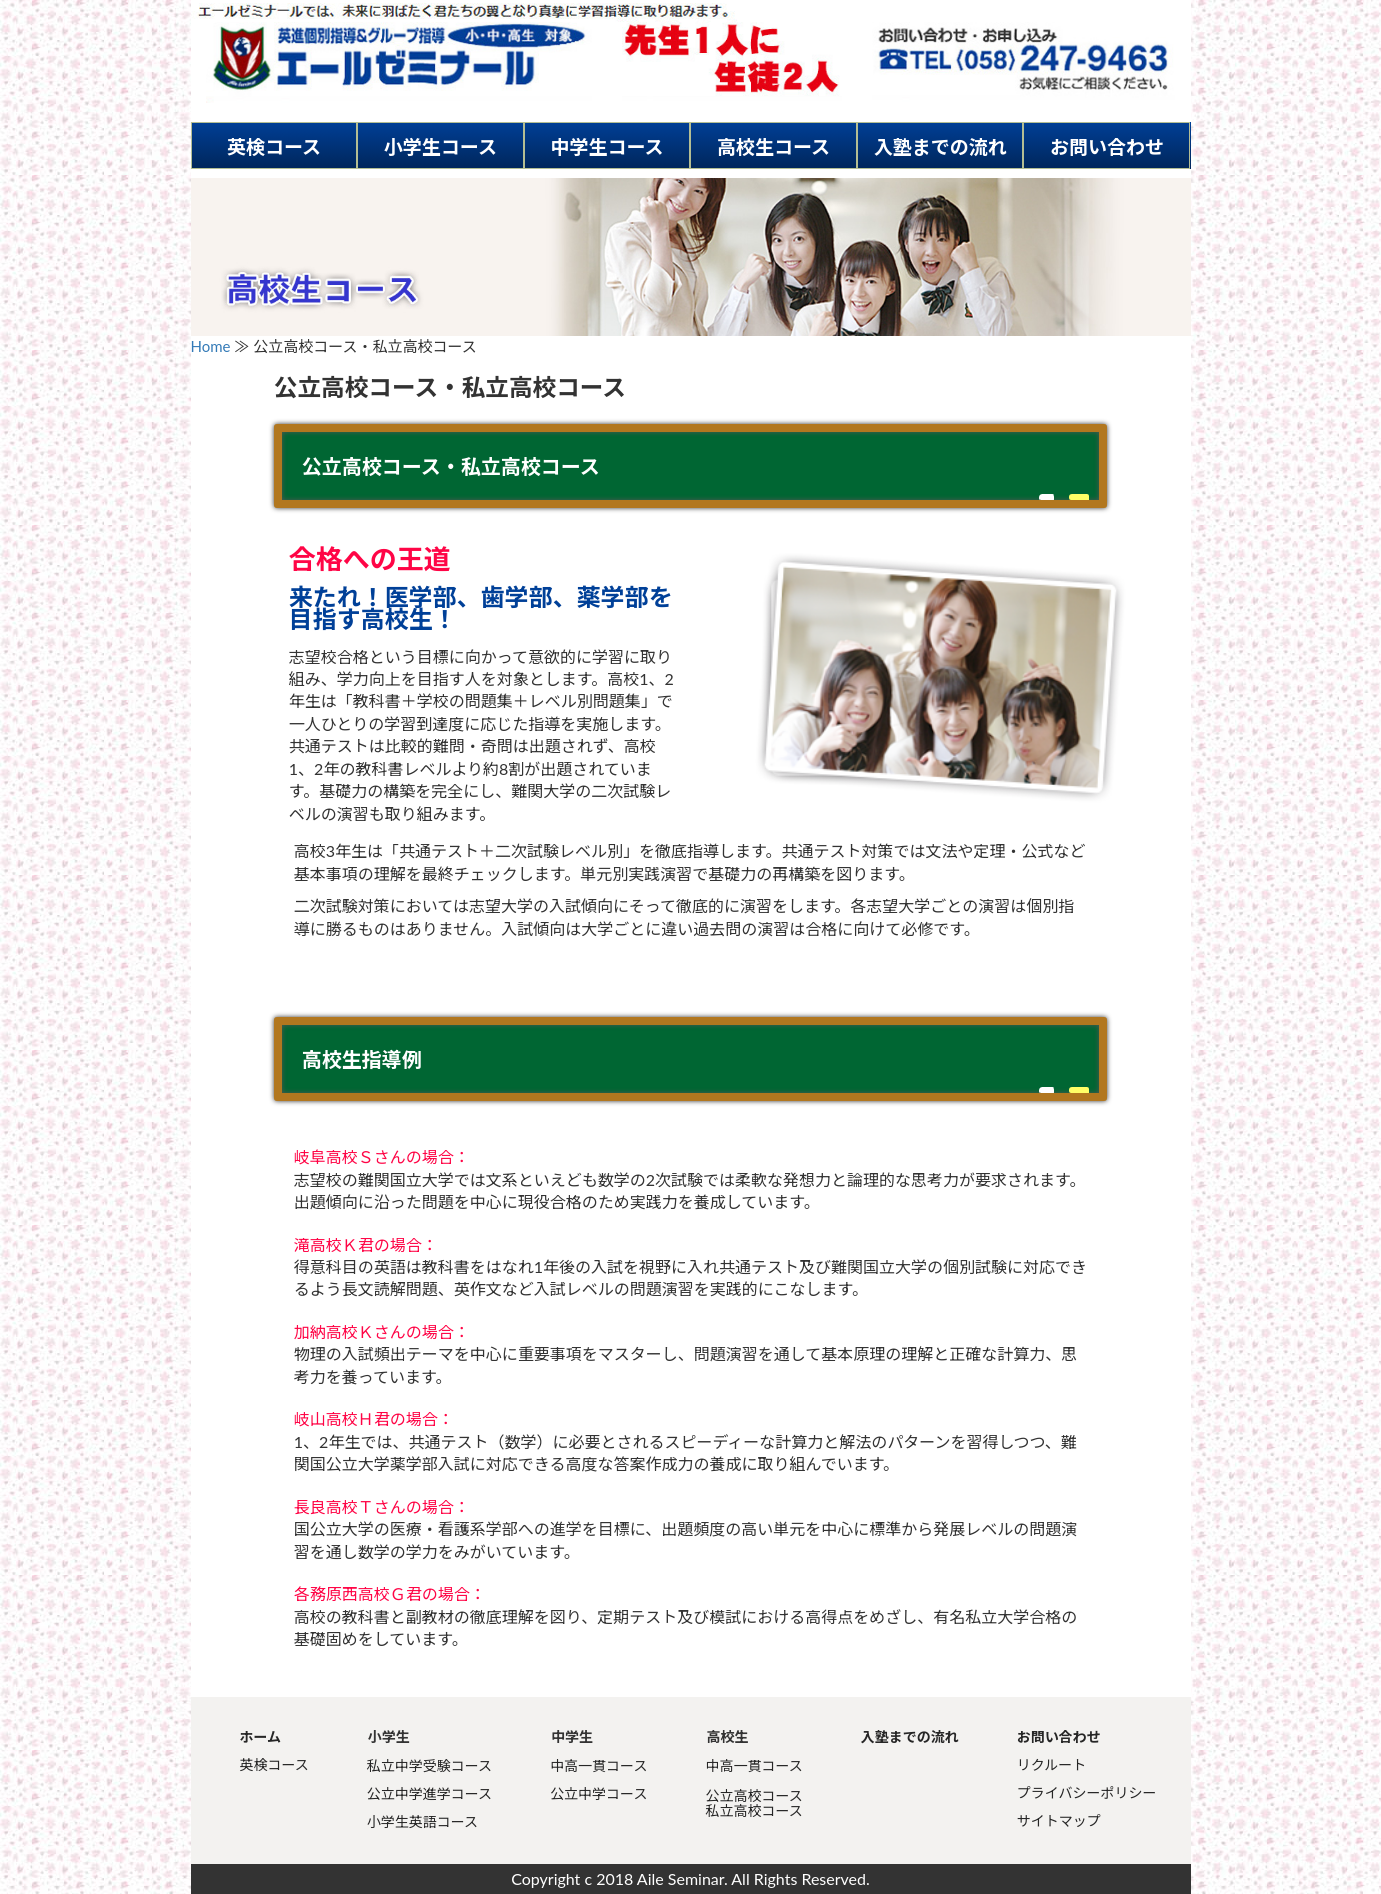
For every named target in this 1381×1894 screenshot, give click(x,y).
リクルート (1052, 1764)
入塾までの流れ (940, 146)
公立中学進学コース (429, 1793)
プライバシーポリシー (1087, 1792)
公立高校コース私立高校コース (753, 1803)
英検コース (274, 146)
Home (211, 346)
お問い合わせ (1107, 146)
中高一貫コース (598, 1765)
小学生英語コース (422, 1821)
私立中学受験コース (429, 1765)
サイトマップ (1059, 1820)
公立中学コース (598, 1793)
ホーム (261, 1736)
